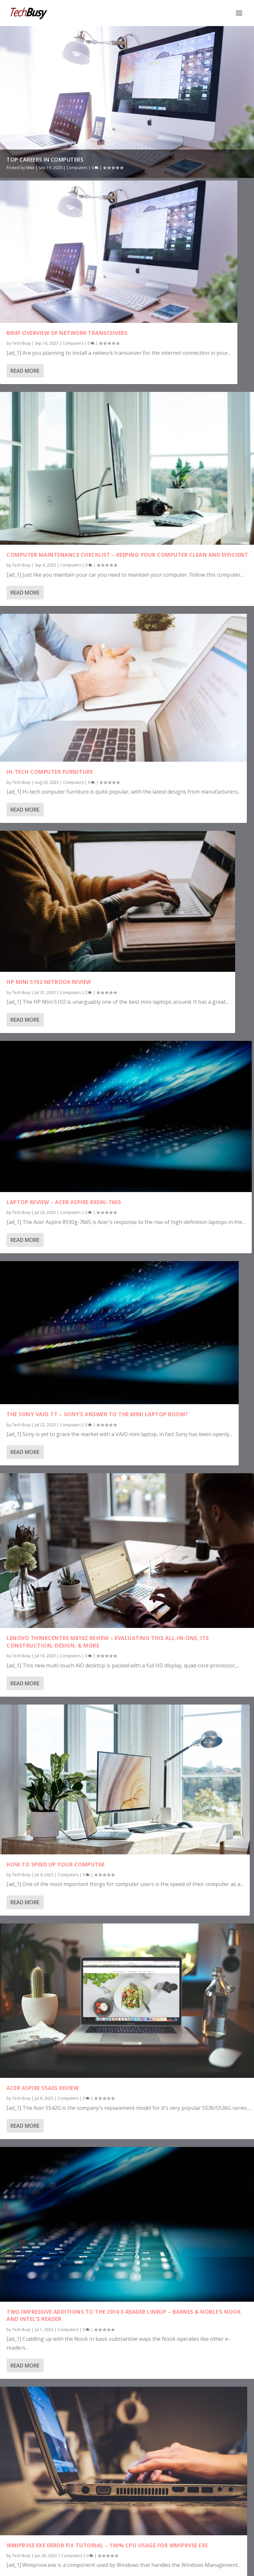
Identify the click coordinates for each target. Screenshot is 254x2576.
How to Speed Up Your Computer (56, 1864)
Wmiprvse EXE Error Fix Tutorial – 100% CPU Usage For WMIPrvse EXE (107, 2545)
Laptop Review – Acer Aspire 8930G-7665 (64, 1202)
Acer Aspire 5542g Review (42, 2088)
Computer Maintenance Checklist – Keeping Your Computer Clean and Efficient (127, 554)
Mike (30, 167)
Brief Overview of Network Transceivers (67, 333)
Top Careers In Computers (45, 159)
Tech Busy (21, 343)
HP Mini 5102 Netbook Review (49, 982)
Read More (24, 370)
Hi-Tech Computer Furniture (50, 771)
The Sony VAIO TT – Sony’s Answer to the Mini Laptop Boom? (97, 1414)
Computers (76, 167)
